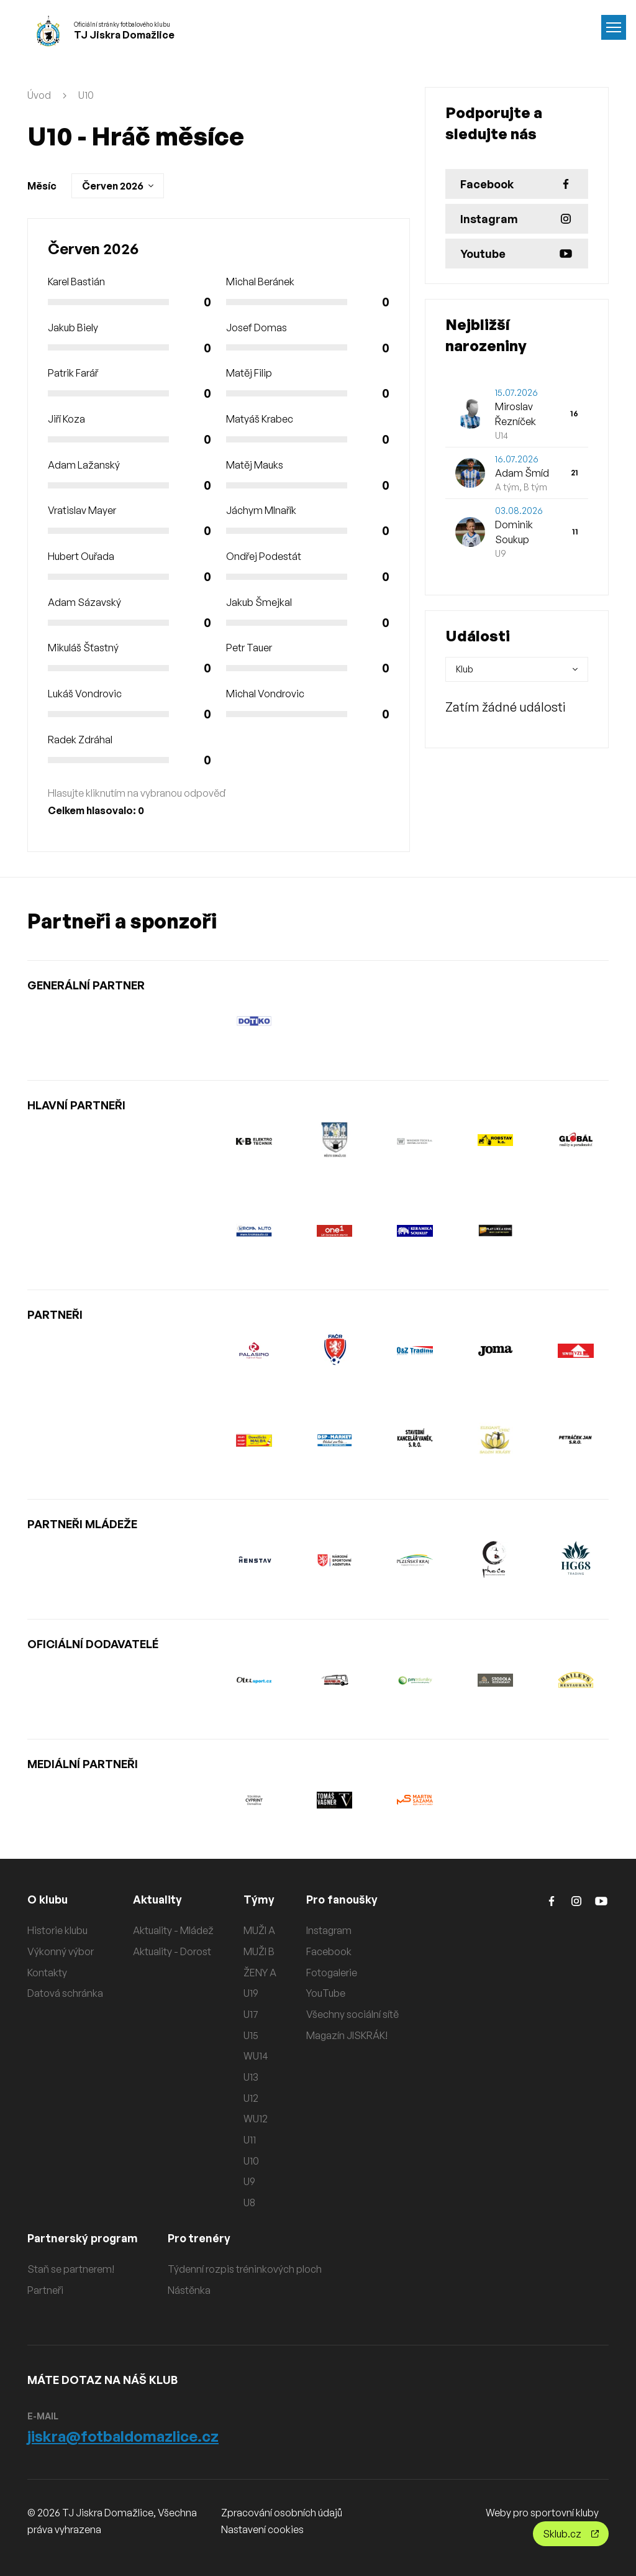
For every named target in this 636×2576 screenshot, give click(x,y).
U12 (250, 2098)
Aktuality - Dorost (172, 1951)
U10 (86, 95)
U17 (250, 2014)
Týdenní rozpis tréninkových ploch (247, 2269)
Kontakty (47, 1972)
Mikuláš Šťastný (83, 647)
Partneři (45, 2290)
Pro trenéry (202, 2238)
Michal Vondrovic (265, 693)
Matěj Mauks (254, 465)
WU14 (255, 2056)
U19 (250, 1993)
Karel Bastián (76, 281)
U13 (250, 2077)
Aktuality (158, 1899)
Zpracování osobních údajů (281, 2512)
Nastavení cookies (262, 2529)
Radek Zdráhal (80, 739)
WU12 (255, 2118)
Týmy (259, 1899)
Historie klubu (57, 1930)
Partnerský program (83, 2238)
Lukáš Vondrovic (85, 693)
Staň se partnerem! (70, 2269)
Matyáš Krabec (259, 419)
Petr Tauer (249, 647)
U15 (250, 2035)
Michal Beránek (260, 281)
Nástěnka (191, 2290)
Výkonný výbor (60, 1951)
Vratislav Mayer (82, 510)
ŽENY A (259, 1972)
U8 (249, 2202)
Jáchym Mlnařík (261, 510)
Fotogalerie (331, 1972)
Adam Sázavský (84, 602)
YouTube (325, 1993)
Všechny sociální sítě (352, 2014)
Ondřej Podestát (263, 556)
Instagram (329, 1930)
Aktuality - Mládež (173, 1930)
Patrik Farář (73, 373)
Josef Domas (256, 327)
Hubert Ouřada (81, 556)
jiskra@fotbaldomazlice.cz (123, 2436)
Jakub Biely (73, 327)
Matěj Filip (249, 373)
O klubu (48, 1899)
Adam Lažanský (84, 465)
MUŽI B (259, 1951)
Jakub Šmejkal (259, 602)
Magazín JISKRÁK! (347, 2035)
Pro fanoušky (342, 1899)
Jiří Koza (66, 419)
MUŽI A (259, 1930)
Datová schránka (65, 1993)
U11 (249, 2140)
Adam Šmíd (522, 473)
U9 (249, 2181)
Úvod (39, 95)
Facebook (329, 1951)
